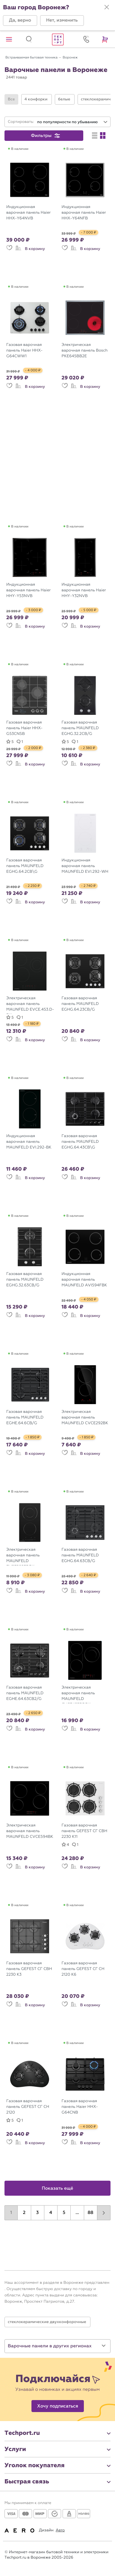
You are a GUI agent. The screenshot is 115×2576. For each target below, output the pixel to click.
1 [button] (11, 2212)
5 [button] (64, 2212)
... (77, 2212)
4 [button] (50, 2212)
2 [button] (24, 2212)
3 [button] (37, 2212)
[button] (20, 20)
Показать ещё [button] (57, 2188)
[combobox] (72, 122)
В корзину (35, 248)
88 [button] (90, 2212)
